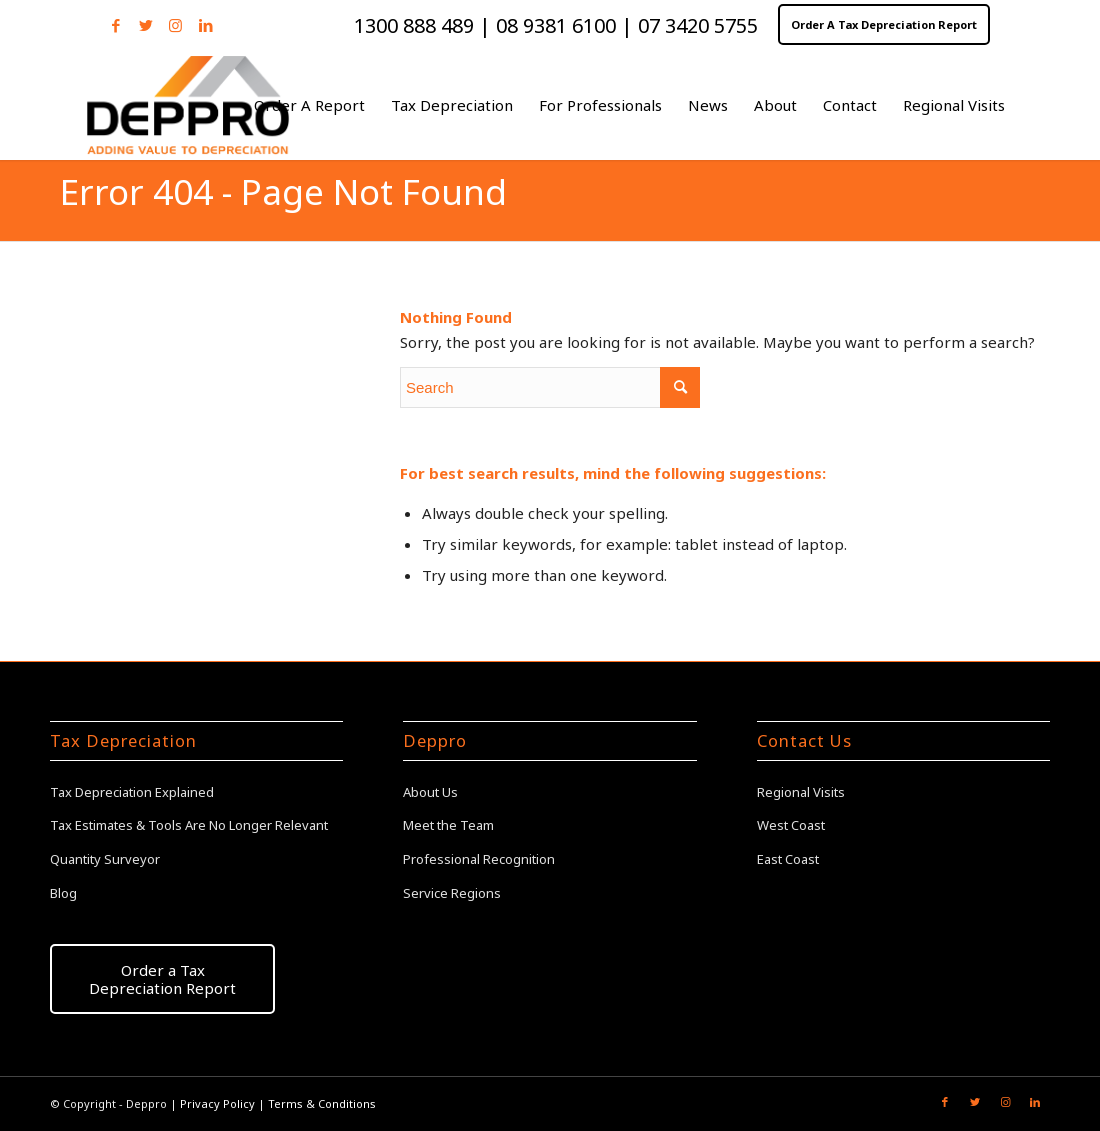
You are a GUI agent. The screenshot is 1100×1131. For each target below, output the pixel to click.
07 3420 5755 (698, 25)
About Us (430, 792)
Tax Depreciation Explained (132, 792)
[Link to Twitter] (145, 25)
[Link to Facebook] (115, 25)
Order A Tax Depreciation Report (884, 24)
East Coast (788, 859)
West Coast (791, 825)
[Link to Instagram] (175, 25)
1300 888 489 (416, 25)
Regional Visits (801, 792)
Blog (63, 893)
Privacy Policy (217, 1103)
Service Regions (452, 893)
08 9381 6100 (556, 25)
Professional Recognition (479, 859)
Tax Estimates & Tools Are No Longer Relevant (189, 825)
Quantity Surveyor (105, 859)
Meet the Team (448, 825)
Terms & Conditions (322, 1103)
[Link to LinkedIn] (206, 25)
